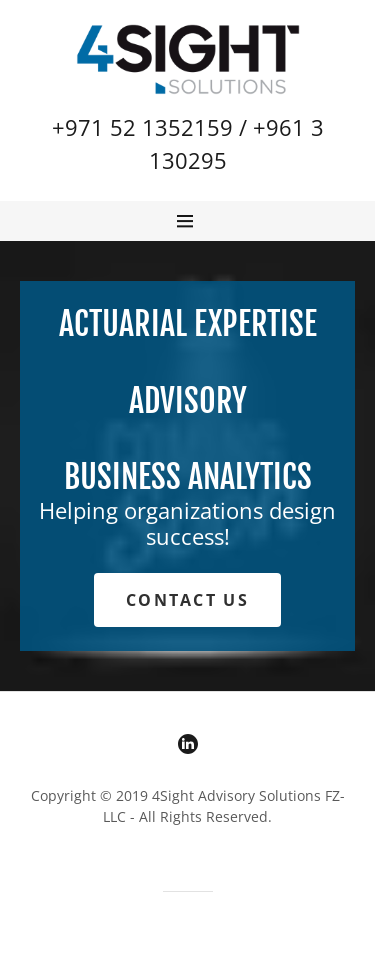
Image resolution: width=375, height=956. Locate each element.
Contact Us (187, 600)
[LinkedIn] (188, 746)
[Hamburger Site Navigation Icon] (193, 221)
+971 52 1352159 (142, 127)
